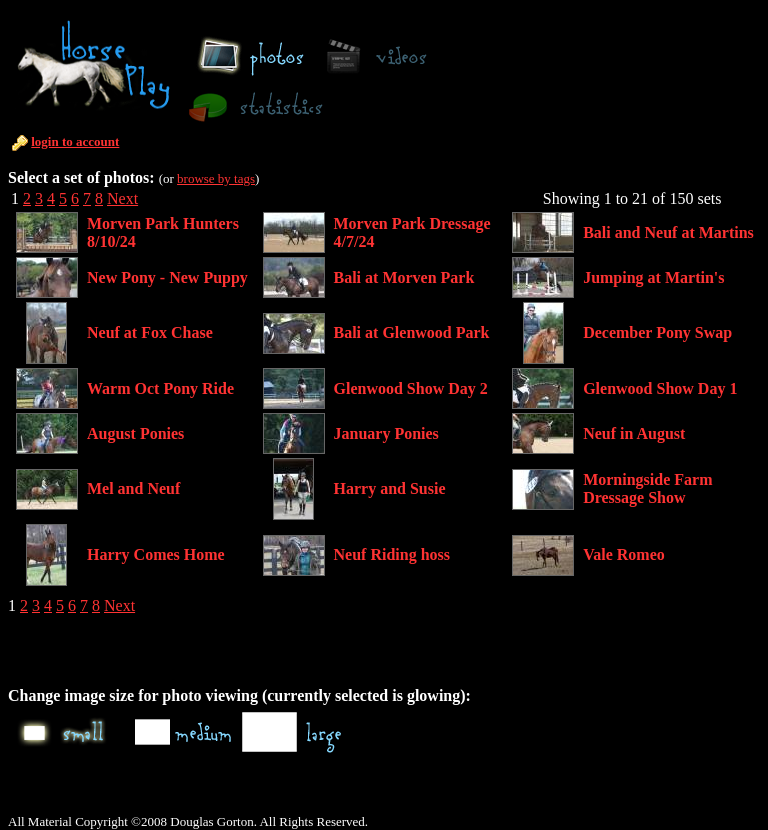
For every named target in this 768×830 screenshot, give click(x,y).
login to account (75, 141)
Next (122, 198)
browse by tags (216, 178)
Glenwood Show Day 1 (660, 388)
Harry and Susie (390, 488)
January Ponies (386, 433)
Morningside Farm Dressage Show (647, 488)
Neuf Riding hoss (392, 554)
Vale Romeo (624, 554)
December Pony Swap (657, 332)
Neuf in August (634, 433)
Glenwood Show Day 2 (411, 388)
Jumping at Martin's (653, 277)
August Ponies (135, 433)
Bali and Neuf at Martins (668, 232)
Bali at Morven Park (404, 277)
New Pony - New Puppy (167, 277)
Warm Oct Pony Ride (160, 388)
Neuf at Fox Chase (150, 332)
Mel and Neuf (133, 488)
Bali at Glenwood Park (412, 332)
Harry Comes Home (156, 554)
